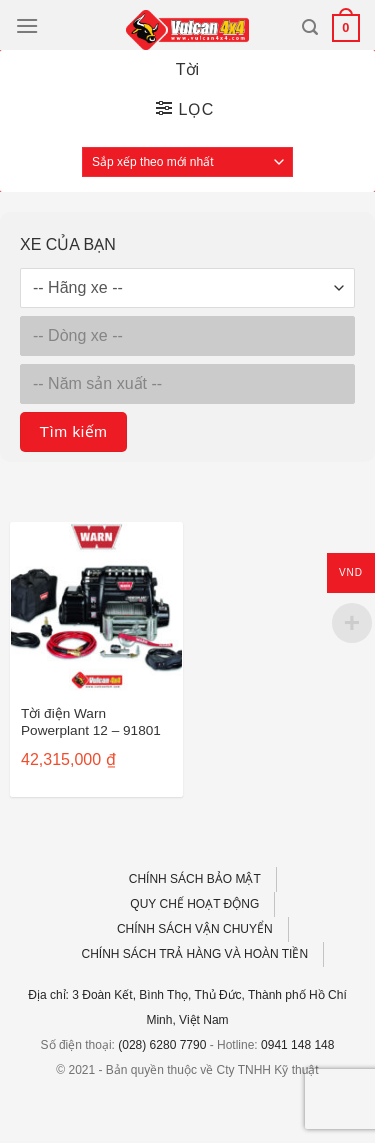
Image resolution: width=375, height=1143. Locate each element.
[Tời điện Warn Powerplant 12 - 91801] (96, 608)
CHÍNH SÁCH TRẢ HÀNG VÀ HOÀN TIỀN (195, 954)
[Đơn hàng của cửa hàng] (187, 162)
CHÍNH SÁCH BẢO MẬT (195, 879)
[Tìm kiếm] (310, 27)
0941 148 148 (297, 1045)
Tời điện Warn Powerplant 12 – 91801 (91, 722)
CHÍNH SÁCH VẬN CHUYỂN (195, 929)
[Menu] (27, 25)
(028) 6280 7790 (162, 1045)
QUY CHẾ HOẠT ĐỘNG (194, 904)
